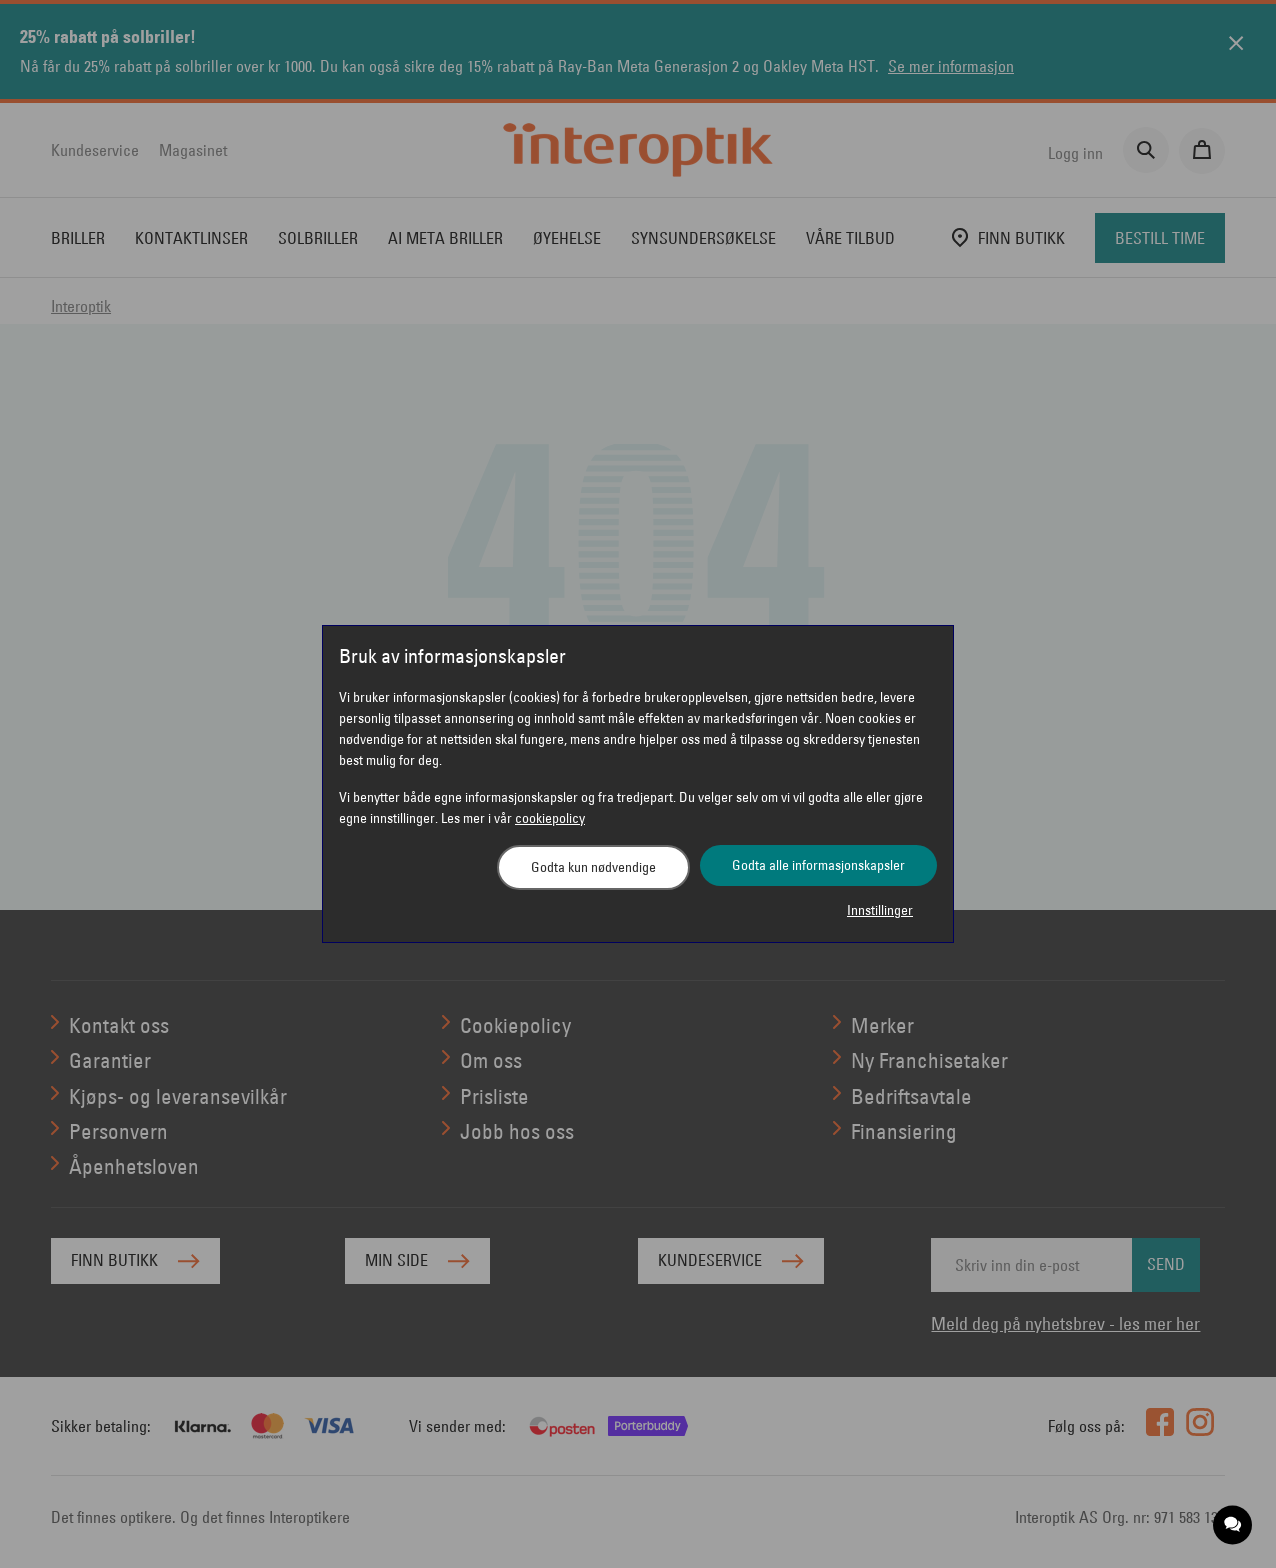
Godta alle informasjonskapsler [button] (818, 865)
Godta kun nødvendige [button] (593, 867)
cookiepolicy (550, 818)
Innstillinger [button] (880, 910)
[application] (1233, 1525)
